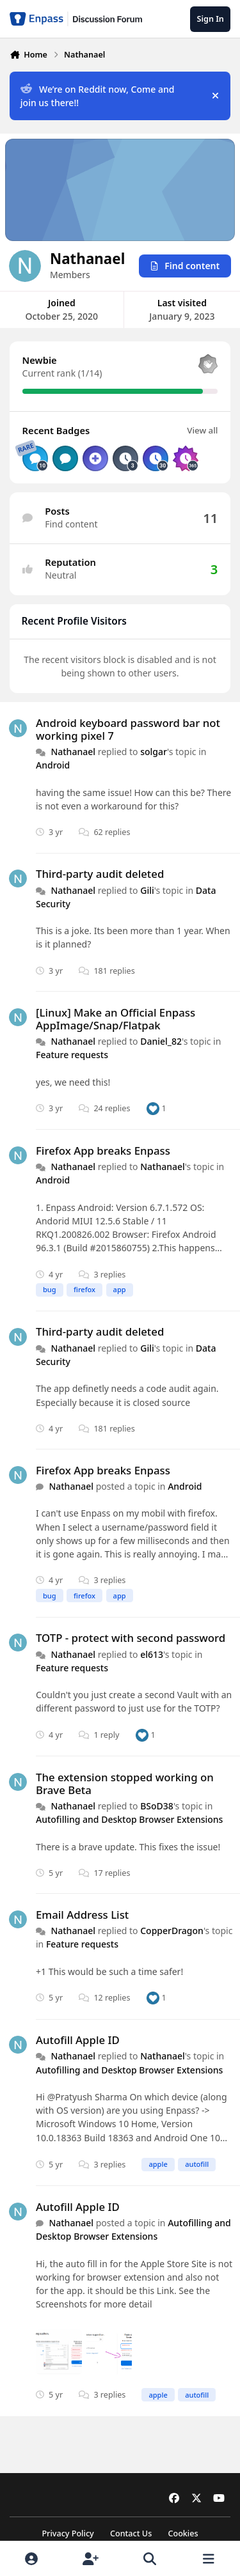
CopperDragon (172, 1930)
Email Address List (82, 1914)
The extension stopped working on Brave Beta (125, 1783)
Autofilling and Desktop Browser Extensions (129, 1819)
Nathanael (73, 751)
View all (202, 430)
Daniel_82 (161, 1041)
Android (53, 766)
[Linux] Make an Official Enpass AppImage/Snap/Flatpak (115, 1019)
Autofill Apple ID (78, 2040)
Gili (147, 890)
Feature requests (72, 1055)
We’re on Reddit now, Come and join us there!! (97, 96)
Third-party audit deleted (100, 873)
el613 (151, 1654)
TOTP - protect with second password (130, 1637)
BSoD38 (156, 1806)
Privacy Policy (67, 2533)
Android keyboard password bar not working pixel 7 (128, 729)
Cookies (183, 2533)
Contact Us (131, 2533)
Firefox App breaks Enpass (103, 1150)
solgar (153, 751)
